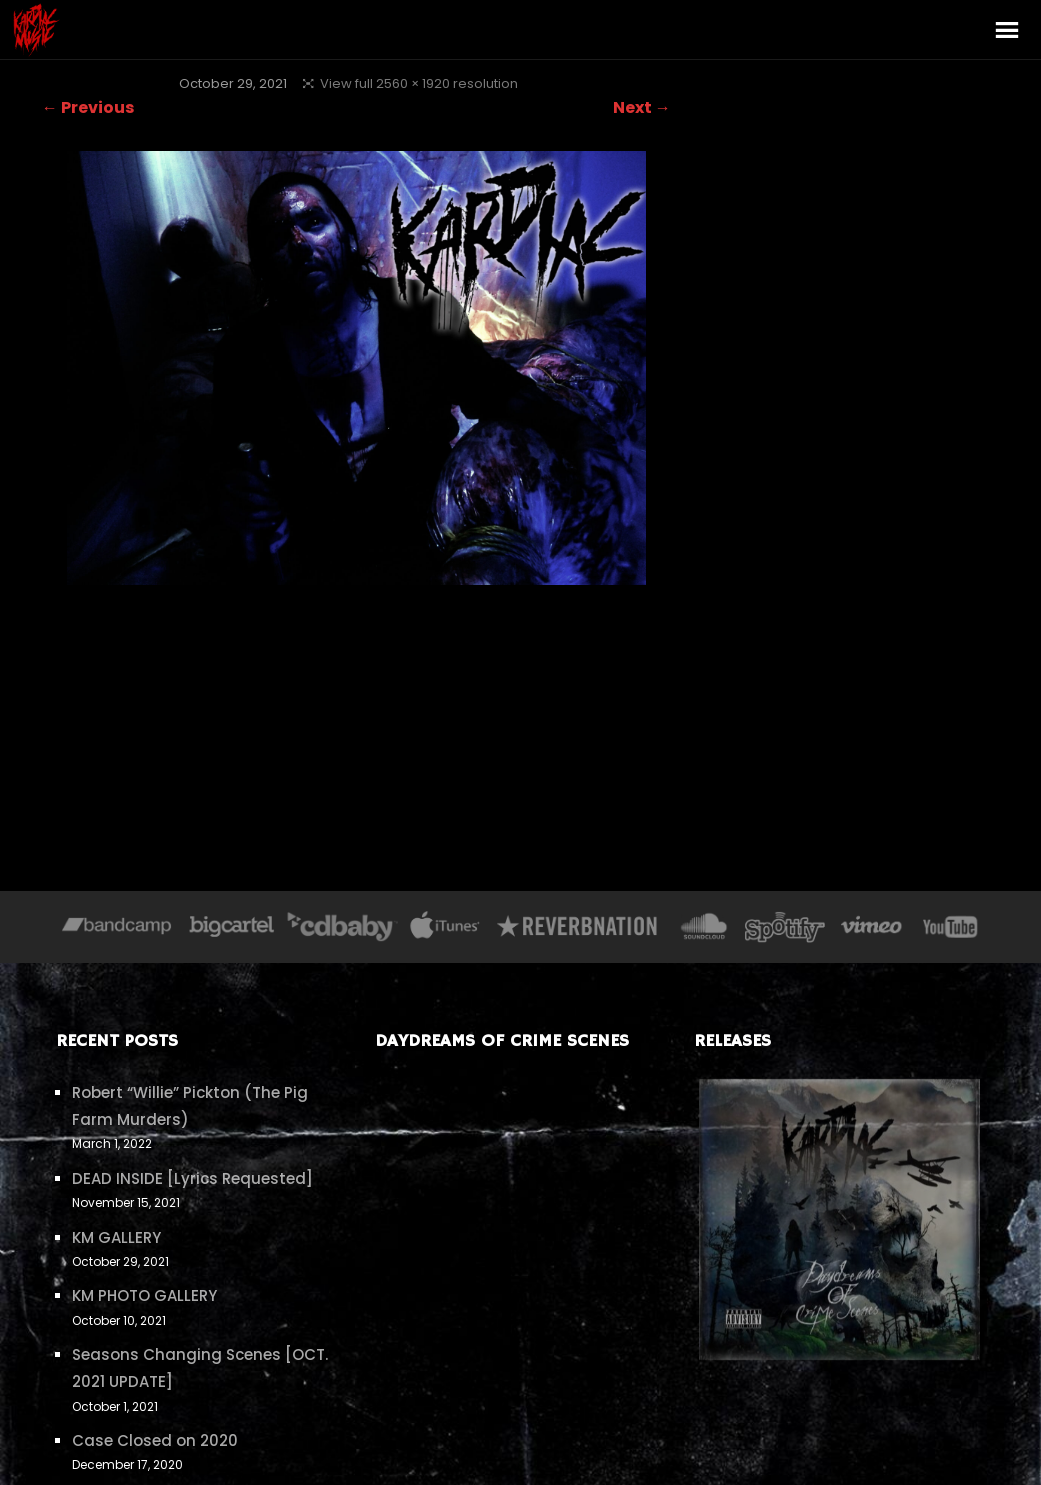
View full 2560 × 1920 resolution (419, 83)
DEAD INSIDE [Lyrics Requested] (192, 1178)
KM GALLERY (116, 1237)
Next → (642, 107)
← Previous (88, 107)
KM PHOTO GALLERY (144, 1295)
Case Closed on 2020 (155, 1440)
